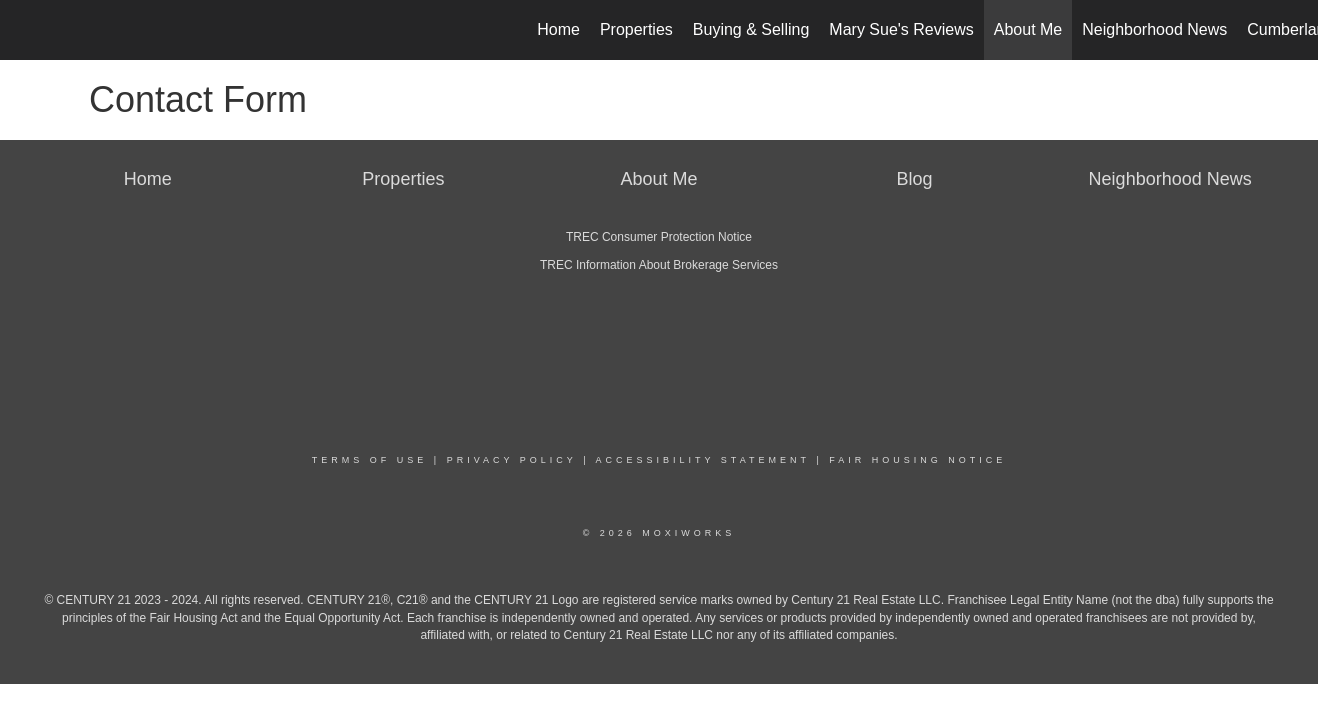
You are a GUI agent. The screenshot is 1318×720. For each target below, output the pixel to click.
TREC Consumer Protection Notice (659, 237)
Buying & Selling (751, 29)
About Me (1028, 29)
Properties (636, 29)
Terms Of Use (370, 460)
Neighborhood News (1154, 29)
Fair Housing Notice (917, 460)
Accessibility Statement (703, 460)
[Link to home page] (25, 30)
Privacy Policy (512, 460)
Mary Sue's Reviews (901, 29)
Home (558, 29)
